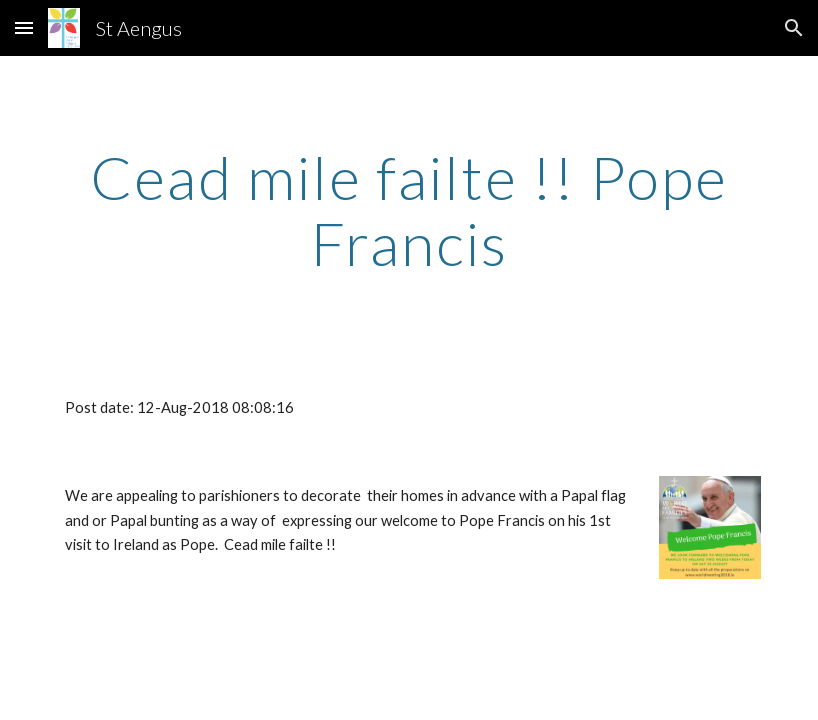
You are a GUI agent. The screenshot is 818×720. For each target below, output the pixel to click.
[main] (409, 210)
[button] (24, 27)
